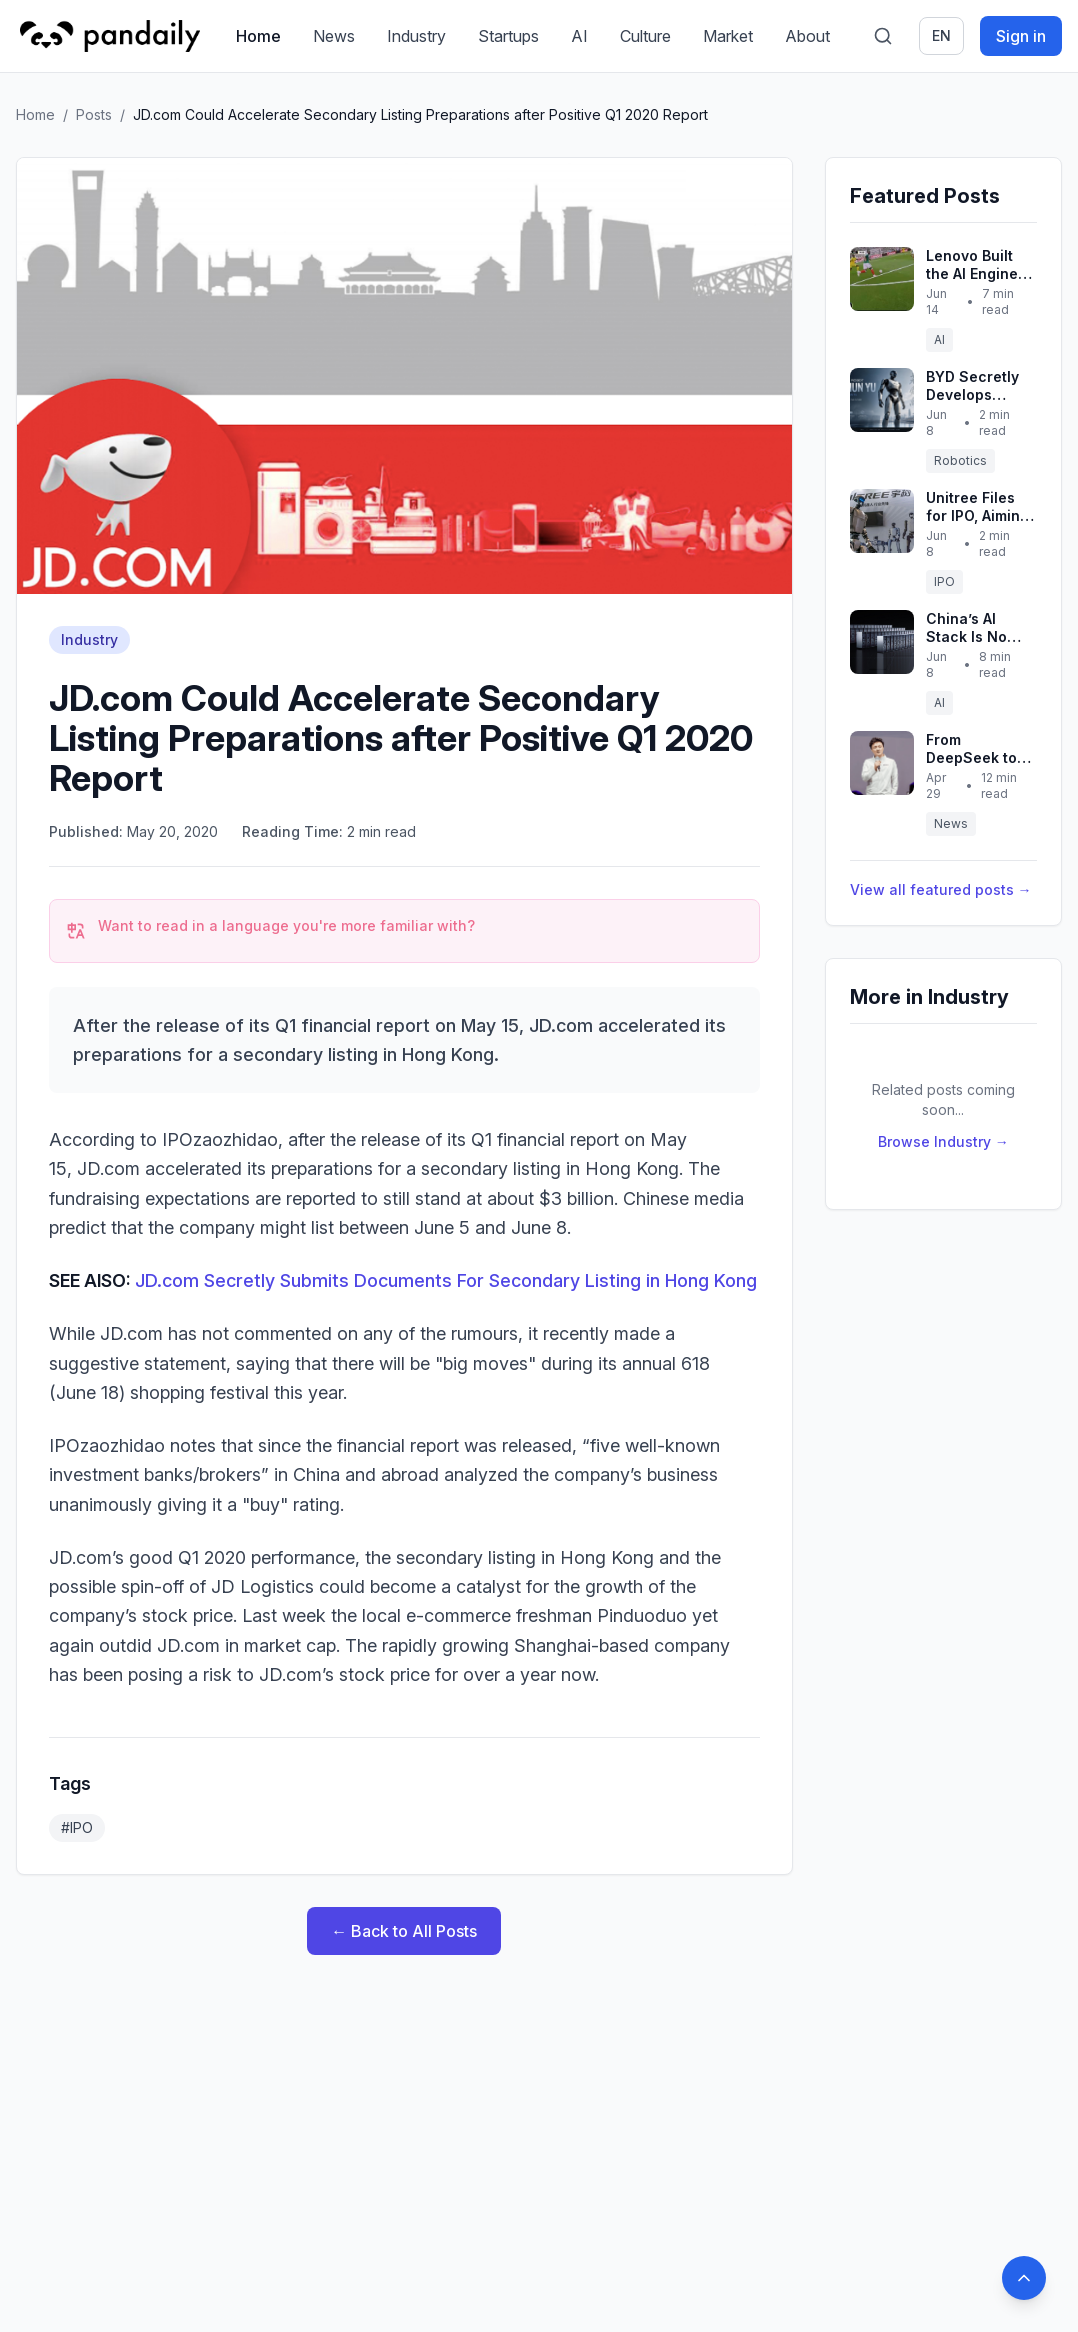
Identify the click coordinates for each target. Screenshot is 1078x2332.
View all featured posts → (941, 889)
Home (258, 36)
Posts (94, 114)
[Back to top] (1024, 2278)
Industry (416, 36)
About (807, 36)
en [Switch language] (941, 35)
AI (579, 36)
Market (728, 36)
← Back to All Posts (404, 1931)
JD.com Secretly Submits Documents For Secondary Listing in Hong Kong (446, 1280)
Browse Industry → (943, 1141)
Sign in (1021, 36)
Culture (645, 36)
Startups (508, 36)
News (334, 36)
